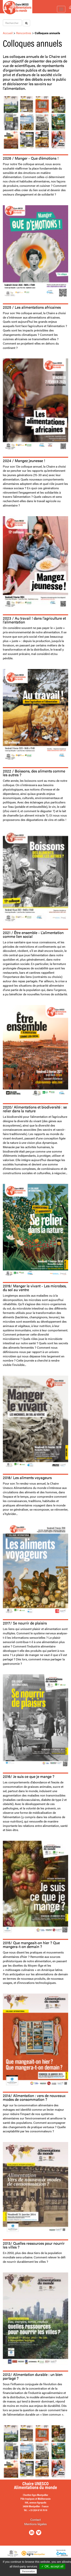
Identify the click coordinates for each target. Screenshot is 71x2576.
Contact (35, 2519)
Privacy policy (47, 2571)
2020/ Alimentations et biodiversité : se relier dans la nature (35, 1108)
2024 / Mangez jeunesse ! (24, 460)
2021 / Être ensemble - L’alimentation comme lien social (33, 934)
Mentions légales (35, 2524)
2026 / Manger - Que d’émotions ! (31, 158)
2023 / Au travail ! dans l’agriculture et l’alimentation (34, 620)
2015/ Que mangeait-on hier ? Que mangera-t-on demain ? (31, 1944)
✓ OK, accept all (52, 2566)
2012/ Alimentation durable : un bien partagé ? (32, 2376)
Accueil (8, 33)
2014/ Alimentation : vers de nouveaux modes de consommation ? (34, 2097)
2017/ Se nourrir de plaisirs (25, 1623)
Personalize (28, 2571)
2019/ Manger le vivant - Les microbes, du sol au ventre (34, 1287)
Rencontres (23, 33)
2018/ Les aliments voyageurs (27, 1477)
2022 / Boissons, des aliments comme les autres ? (34, 772)
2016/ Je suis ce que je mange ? (28, 1776)
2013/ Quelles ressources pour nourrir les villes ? (34, 2245)
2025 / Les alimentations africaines (32, 307)
